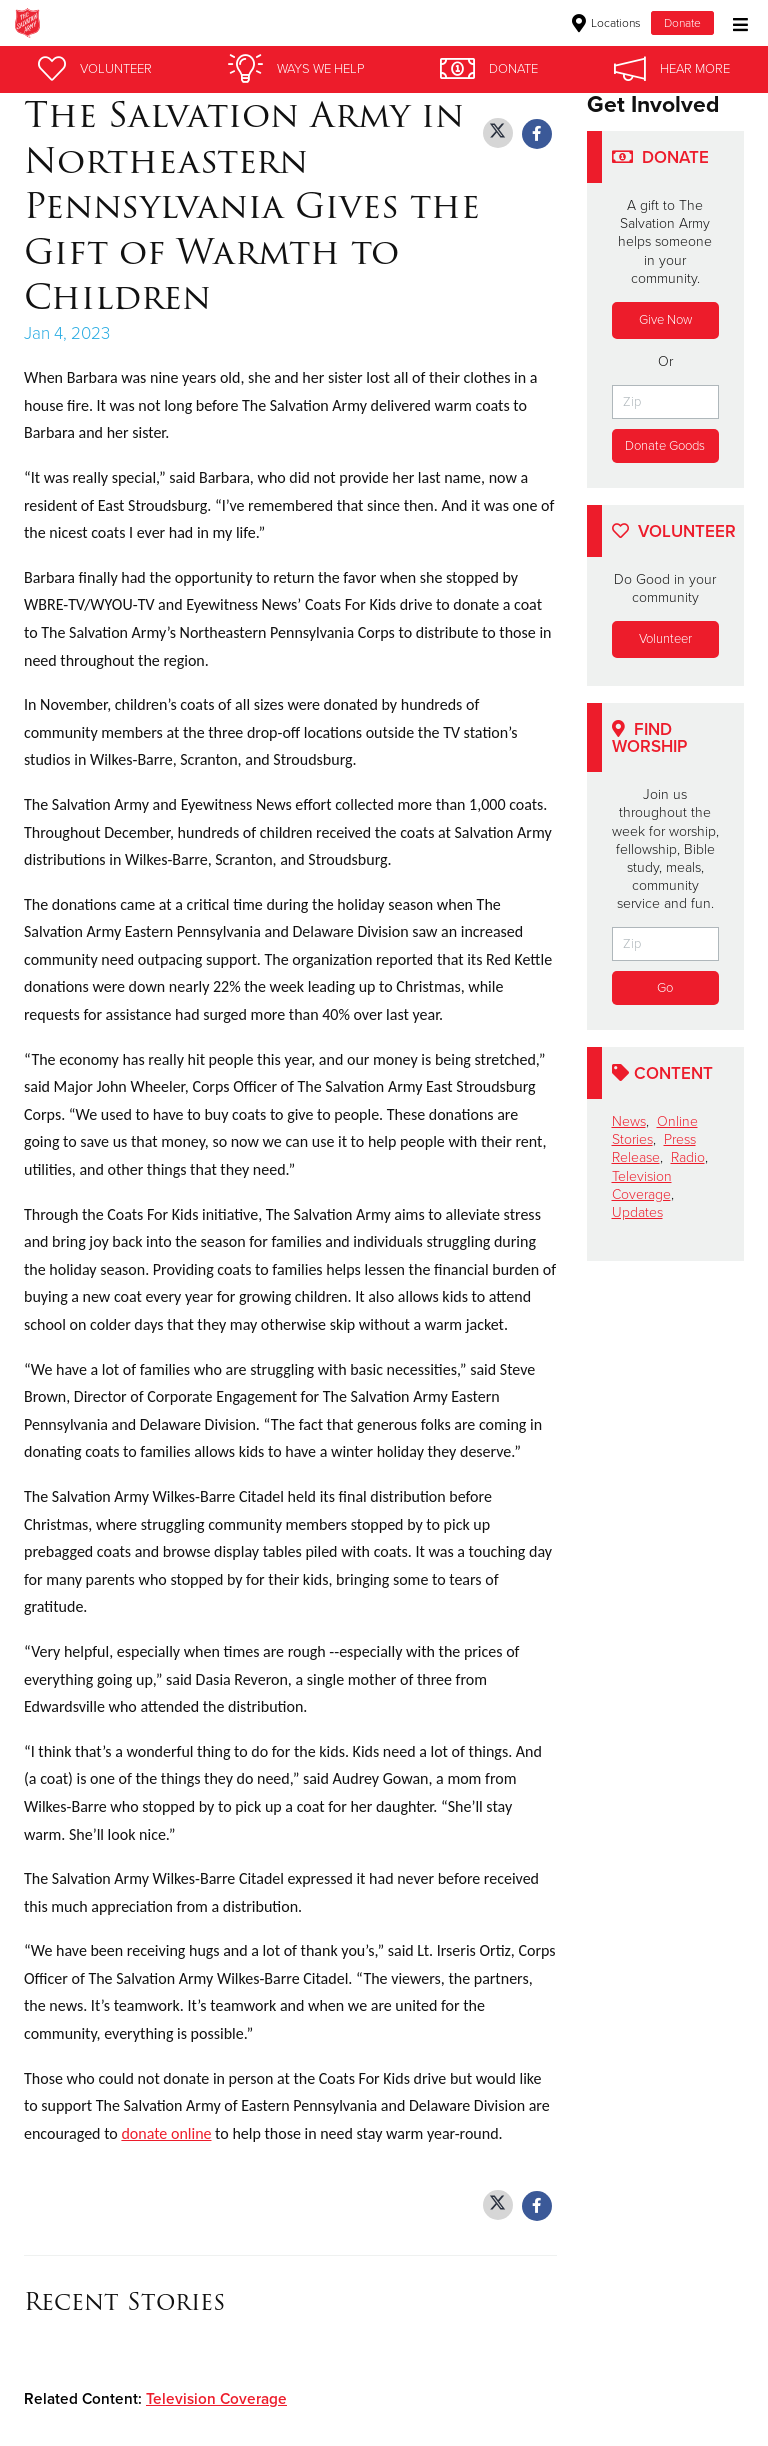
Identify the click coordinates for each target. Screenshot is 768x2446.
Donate (682, 23)
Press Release (654, 1149)
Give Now (665, 320)
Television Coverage (216, 2399)
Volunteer (665, 639)
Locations (606, 23)
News (629, 1122)
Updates (637, 1213)
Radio (688, 1158)
